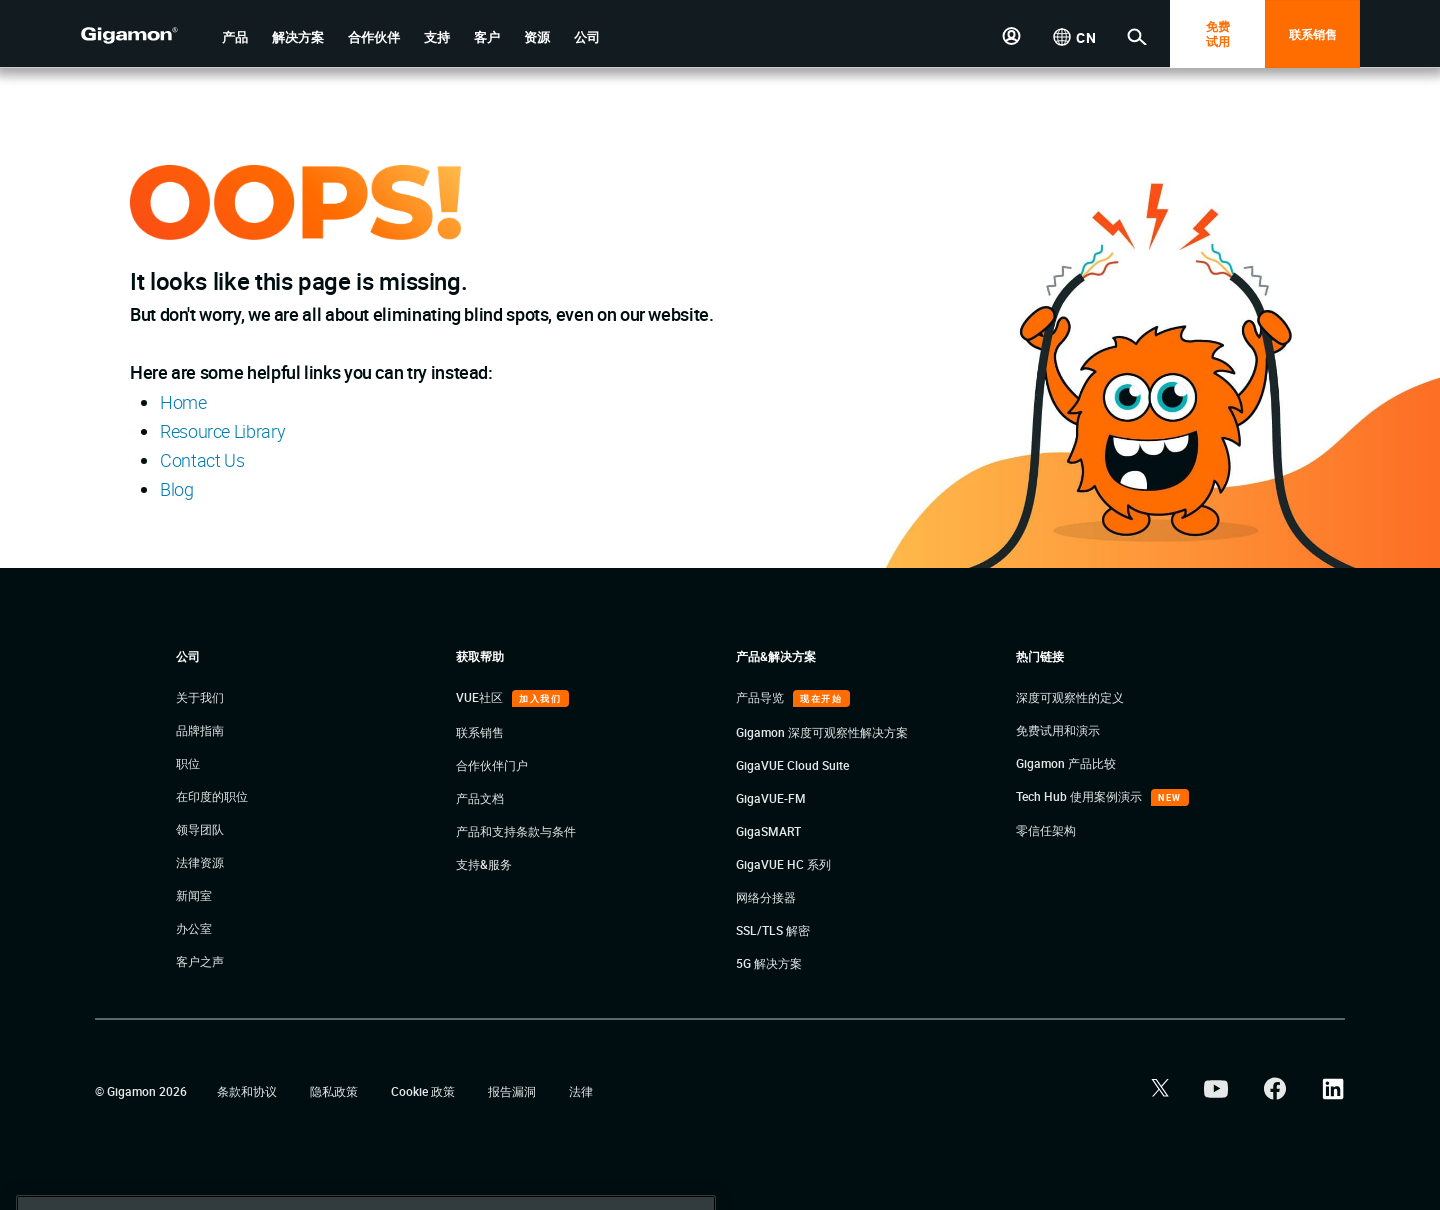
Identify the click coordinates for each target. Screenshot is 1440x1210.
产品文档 (480, 798)
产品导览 (761, 697)
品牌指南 (200, 730)
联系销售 (1313, 34)
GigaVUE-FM (771, 798)
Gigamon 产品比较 (1066, 763)
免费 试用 (1218, 33)
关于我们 (200, 697)
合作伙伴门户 (492, 765)
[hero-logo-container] (144, 36)
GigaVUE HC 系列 (783, 864)
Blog (177, 489)
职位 (188, 763)
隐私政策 (335, 1091)
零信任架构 (1046, 830)
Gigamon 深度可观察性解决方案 (822, 732)
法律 (581, 1091)
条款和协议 (248, 1091)
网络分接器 (766, 897)
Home (183, 402)
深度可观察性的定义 (1070, 697)
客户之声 (200, 961)
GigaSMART (768, 831)
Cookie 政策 (424, 1091)
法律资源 (200, 862)
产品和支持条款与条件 (516, 831)
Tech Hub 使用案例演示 (1080, 796)
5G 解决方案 (769, 963)
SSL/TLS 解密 (773, 930)
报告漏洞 (513, 1091)
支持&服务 (484, 864)
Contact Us (202, 460)
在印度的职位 (212, 796)
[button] (235, 37)
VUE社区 (481, 697)
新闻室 (194, 895)
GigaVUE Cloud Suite (792, 765)
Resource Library (222, 431)
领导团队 (200, 829)
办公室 (194, 928)
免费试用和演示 (1058, 730)
